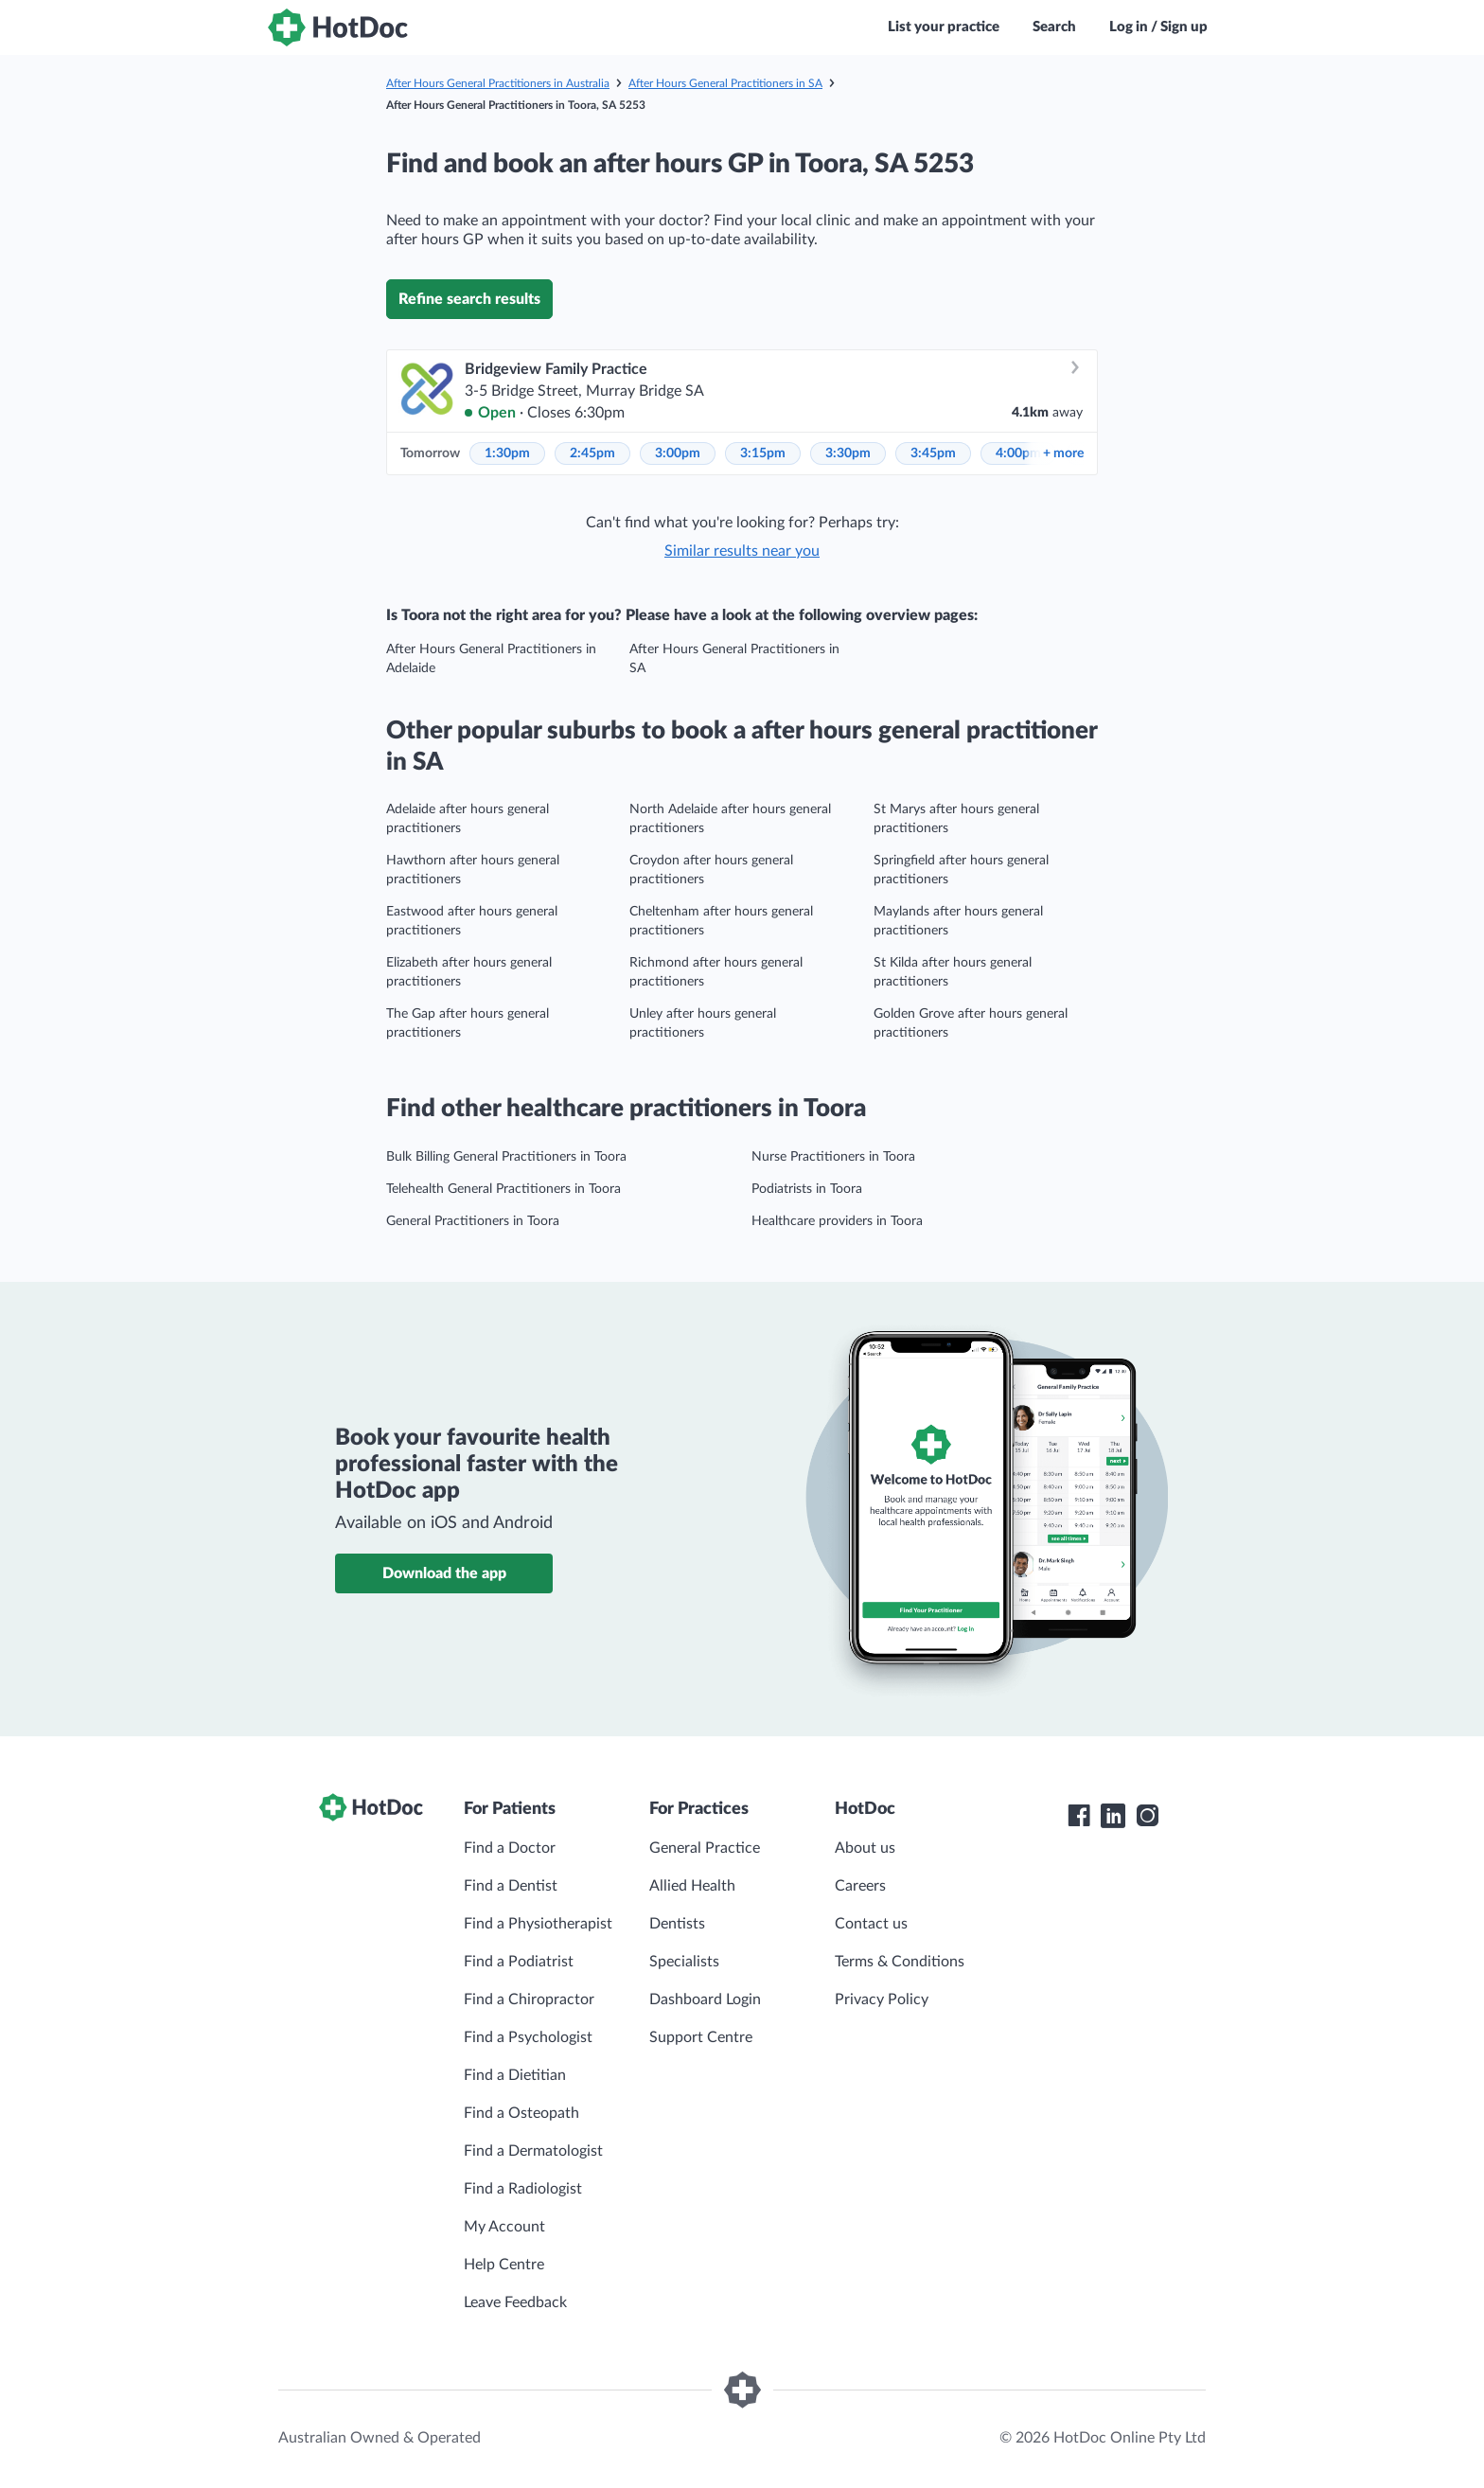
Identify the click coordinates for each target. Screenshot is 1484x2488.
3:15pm (763, 453)
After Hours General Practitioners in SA (725, 83)
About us (865, 1848)
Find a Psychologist (528, 2037)
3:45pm (933, 453)
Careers (860, 1885)
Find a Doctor (510, 1848)
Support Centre (700, 2037)
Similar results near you (742, 551)
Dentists (677, 1923)
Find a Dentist (510, 1885)
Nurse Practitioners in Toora (833, 1157)
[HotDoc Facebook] (1079, 1816)
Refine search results (469, 299)
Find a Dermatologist (533, 2151)
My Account (504, 2226)
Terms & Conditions (899, 1961)
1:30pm (507, 453)
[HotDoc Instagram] (1147, 1816)
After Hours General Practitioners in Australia (498, 83)
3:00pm (677, 453)
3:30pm (848, 453)
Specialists (684, 1961)
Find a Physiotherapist (538, 1923)
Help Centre (504, 2264)
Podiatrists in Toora (806, 1189)
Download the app (444, 1573)
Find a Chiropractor (529, 1999)
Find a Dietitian (515, 2075)
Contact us (871, 1923)
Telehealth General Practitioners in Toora (503, 1189)
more (1063, 453)
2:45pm (592, 453)
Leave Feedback (515, 2302)
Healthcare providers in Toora (837, 1221)
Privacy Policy (881, 1999)
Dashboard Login (705, 1999)
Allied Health (692, 1885)
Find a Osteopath (521, 2113)
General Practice (704, 1848)
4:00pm (1018, 453)
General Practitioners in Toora (472, 1221)
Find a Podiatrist (519, 1961)
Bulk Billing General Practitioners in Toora (506, 1157)
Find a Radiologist (523, 2188)
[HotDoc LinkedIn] (1113, 1816)
